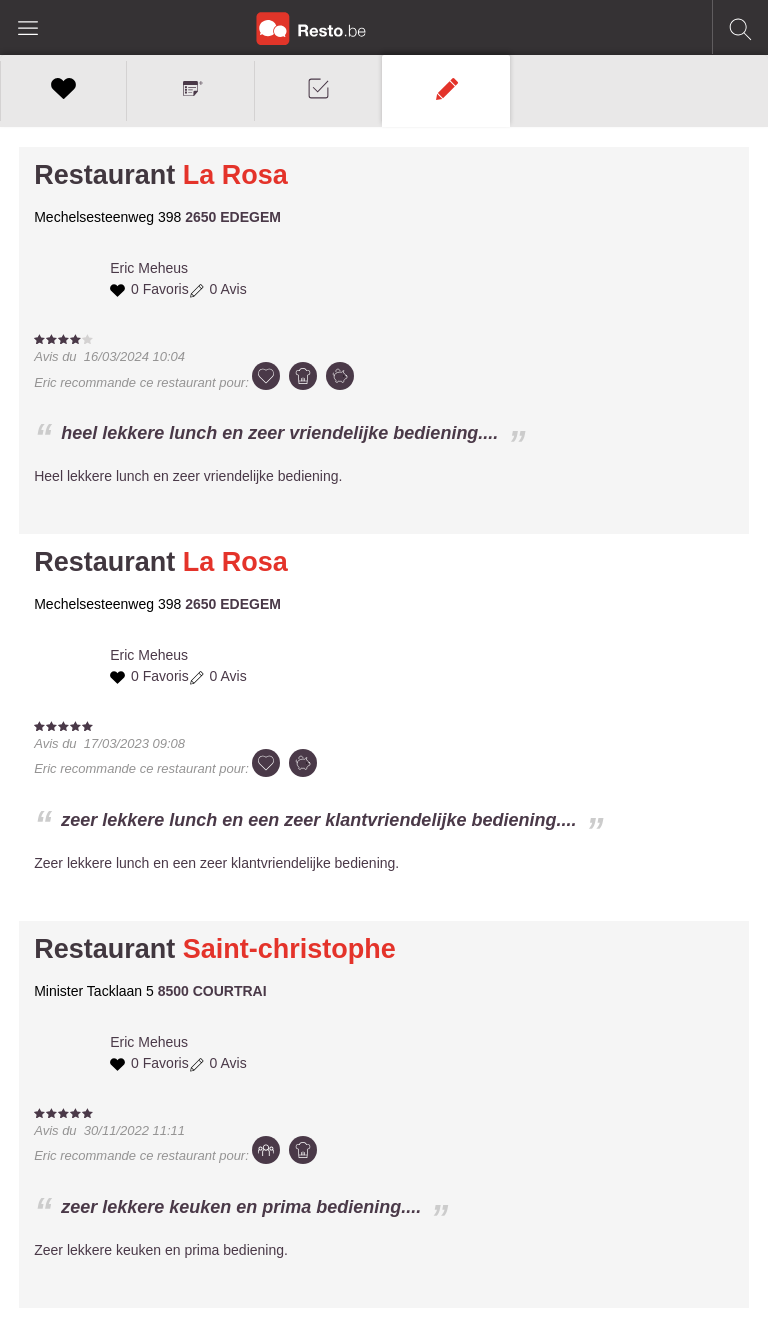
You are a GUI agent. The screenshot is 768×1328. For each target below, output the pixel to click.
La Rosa (235, 175)
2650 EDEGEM (233, 217)
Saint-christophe (289, 949)
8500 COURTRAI (212, 991)
